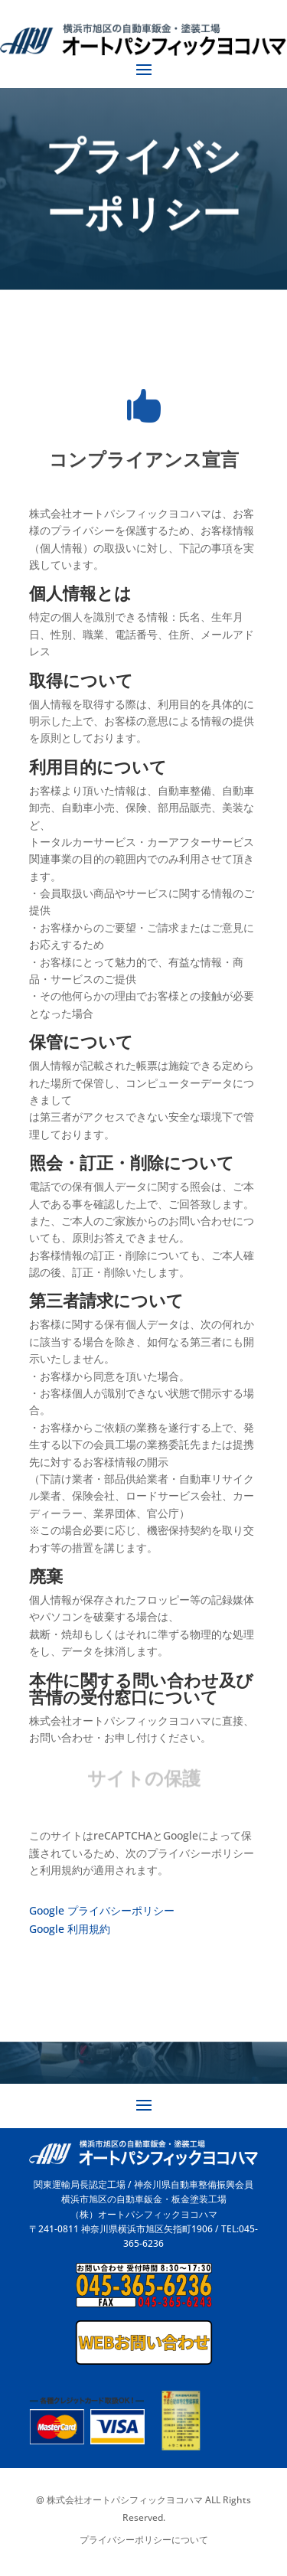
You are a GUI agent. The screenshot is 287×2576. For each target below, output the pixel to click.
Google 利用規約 (69, 1928)
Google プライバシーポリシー (101, 1910)
